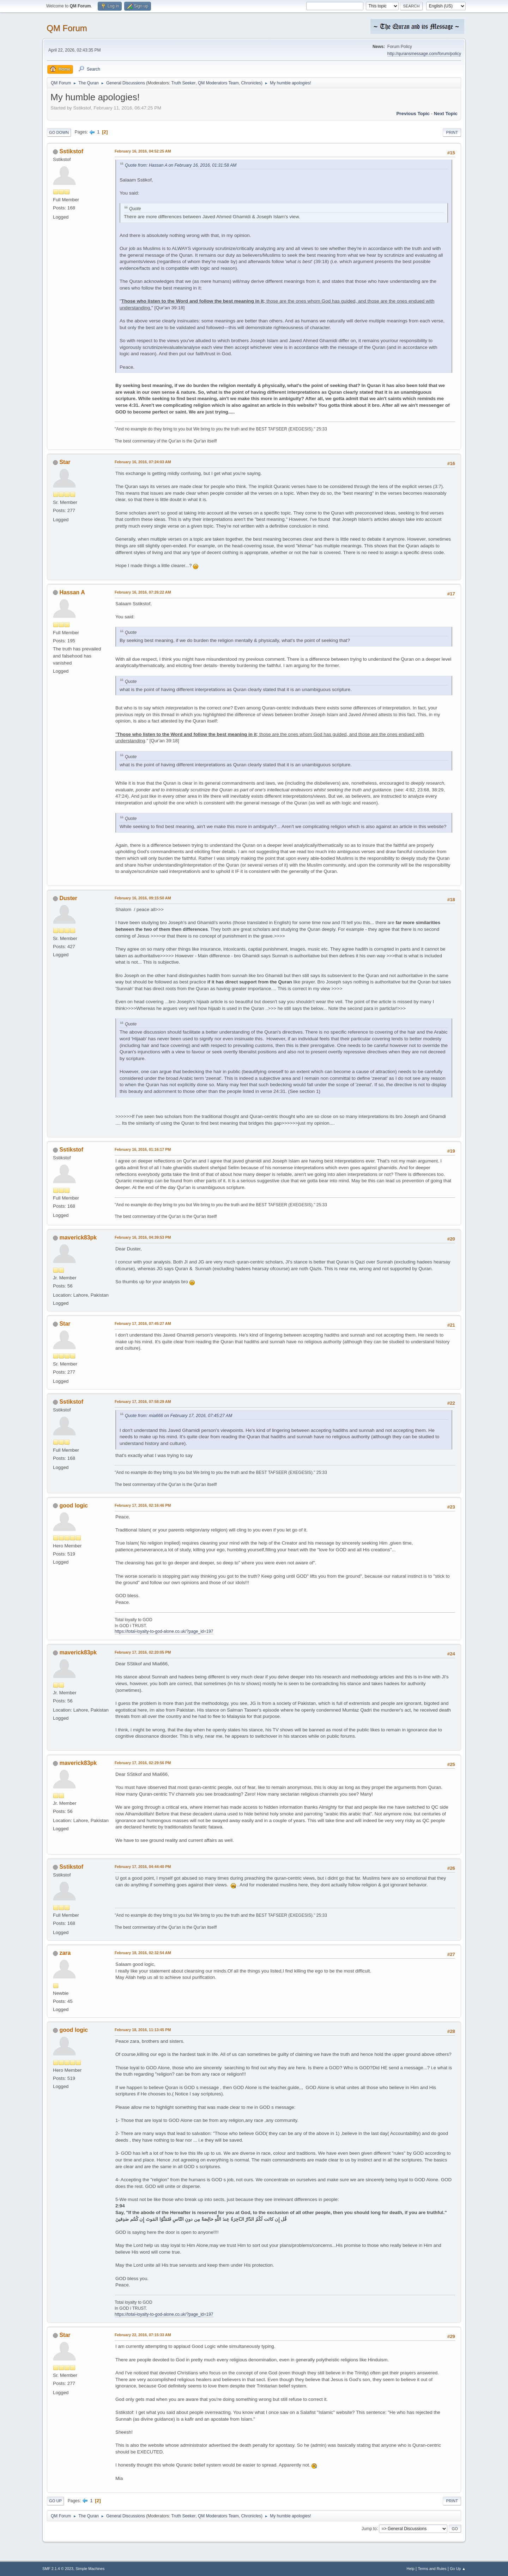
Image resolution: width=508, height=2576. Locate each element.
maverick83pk (78, 1238)
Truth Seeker (183, 83)
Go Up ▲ (458, 2568)
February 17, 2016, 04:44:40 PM (143, 1866)
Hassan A (72, 592)
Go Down (59, 132)
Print (452, 132)
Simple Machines (89, 2568)
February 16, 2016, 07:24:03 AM (143, 462)
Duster (68, 898)
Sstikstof (71, 151)
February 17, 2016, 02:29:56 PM (143, 1763)
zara (65, 1953)
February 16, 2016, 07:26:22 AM (143, 592)
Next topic (446, 113)
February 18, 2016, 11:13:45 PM (143, 2030)
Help (411, 2568)
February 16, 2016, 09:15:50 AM (143, 898)
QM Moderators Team (218, 83)
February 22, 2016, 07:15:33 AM (143, 2335)
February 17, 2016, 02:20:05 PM (143, 1652)
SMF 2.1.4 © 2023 (57, 2568)
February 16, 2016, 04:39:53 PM (143, 1237)
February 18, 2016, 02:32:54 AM (143, 1953)
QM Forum (67, 28)
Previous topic (413, 113)
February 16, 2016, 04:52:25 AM (143, 151)
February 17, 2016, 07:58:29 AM (143, 1401)
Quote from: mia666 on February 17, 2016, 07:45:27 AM (178, 1415)
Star (64, 462)
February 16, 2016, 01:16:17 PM (143, 1149)
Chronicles (251, 83)
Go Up (55, 2501)
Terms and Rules (432, 2568)
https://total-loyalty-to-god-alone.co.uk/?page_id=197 (164, 1631)
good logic (73, 1506)
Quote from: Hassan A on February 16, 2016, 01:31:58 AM (180, 165)
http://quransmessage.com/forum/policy (424, 53)
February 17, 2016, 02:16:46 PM (143, 1505)
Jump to (369, 2528)
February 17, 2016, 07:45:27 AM (143, 1323)
